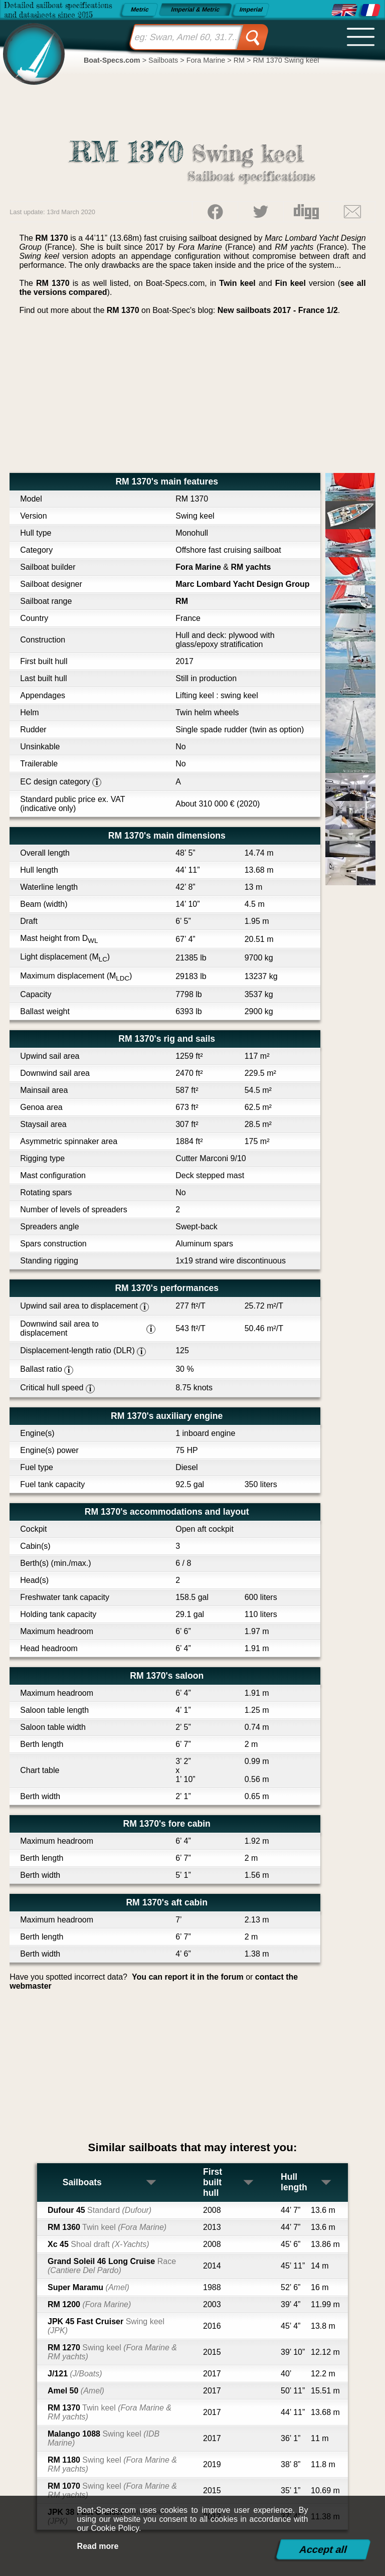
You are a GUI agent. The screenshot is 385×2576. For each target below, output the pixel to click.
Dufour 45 (99, 2210)
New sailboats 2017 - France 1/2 (278, 310)
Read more (98, 2546)
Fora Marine (198, 567)
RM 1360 (107, 2227)
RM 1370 (109, 2412)
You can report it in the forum (188, 1977)
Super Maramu (88, 2287)
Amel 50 (76, 2390)
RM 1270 (112, 2352)
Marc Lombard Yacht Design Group (242, 584)
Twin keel (237, 283)
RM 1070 (112, 2490)
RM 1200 (89, 2304)
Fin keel (290, 283)
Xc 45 (98, 2244)
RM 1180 (112, 2464)
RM (181, 601)
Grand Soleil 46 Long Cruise (112, 2266)
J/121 (75, 2373)
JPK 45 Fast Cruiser (106, 2326)
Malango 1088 (103, 2438)
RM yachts (251, 567)
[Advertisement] (192, 398)
